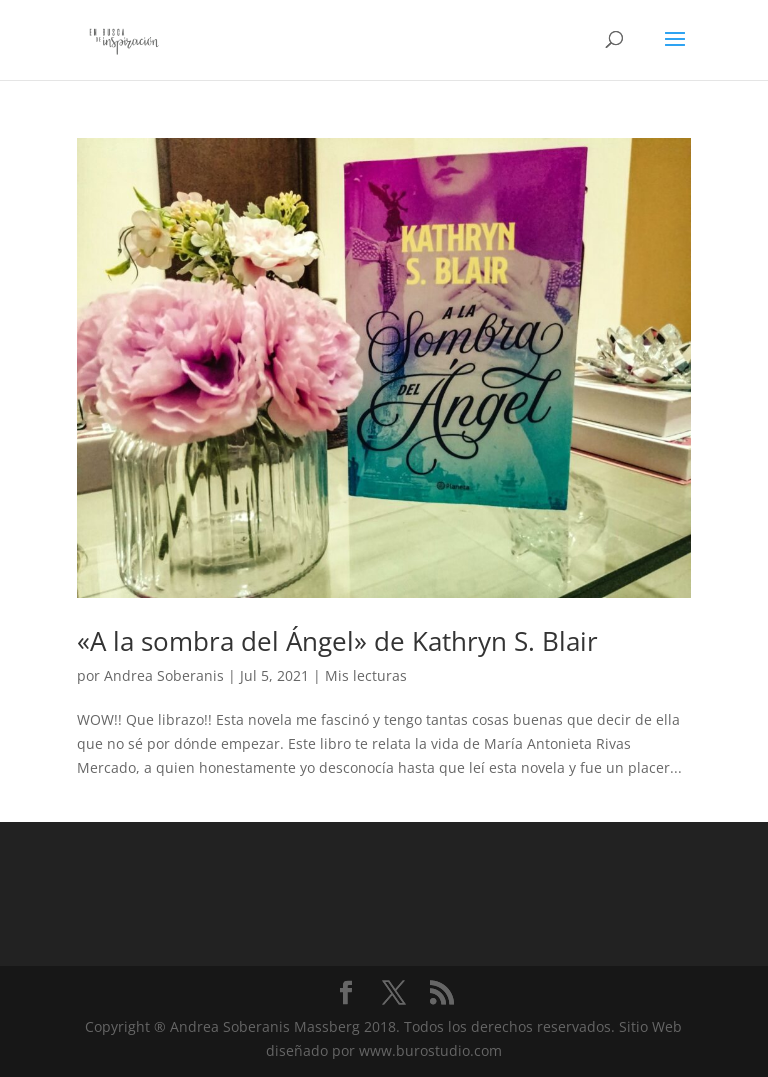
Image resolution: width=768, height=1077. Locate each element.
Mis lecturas (366, 675)
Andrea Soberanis (164, 675)
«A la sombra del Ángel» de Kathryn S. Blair (337, 641)
